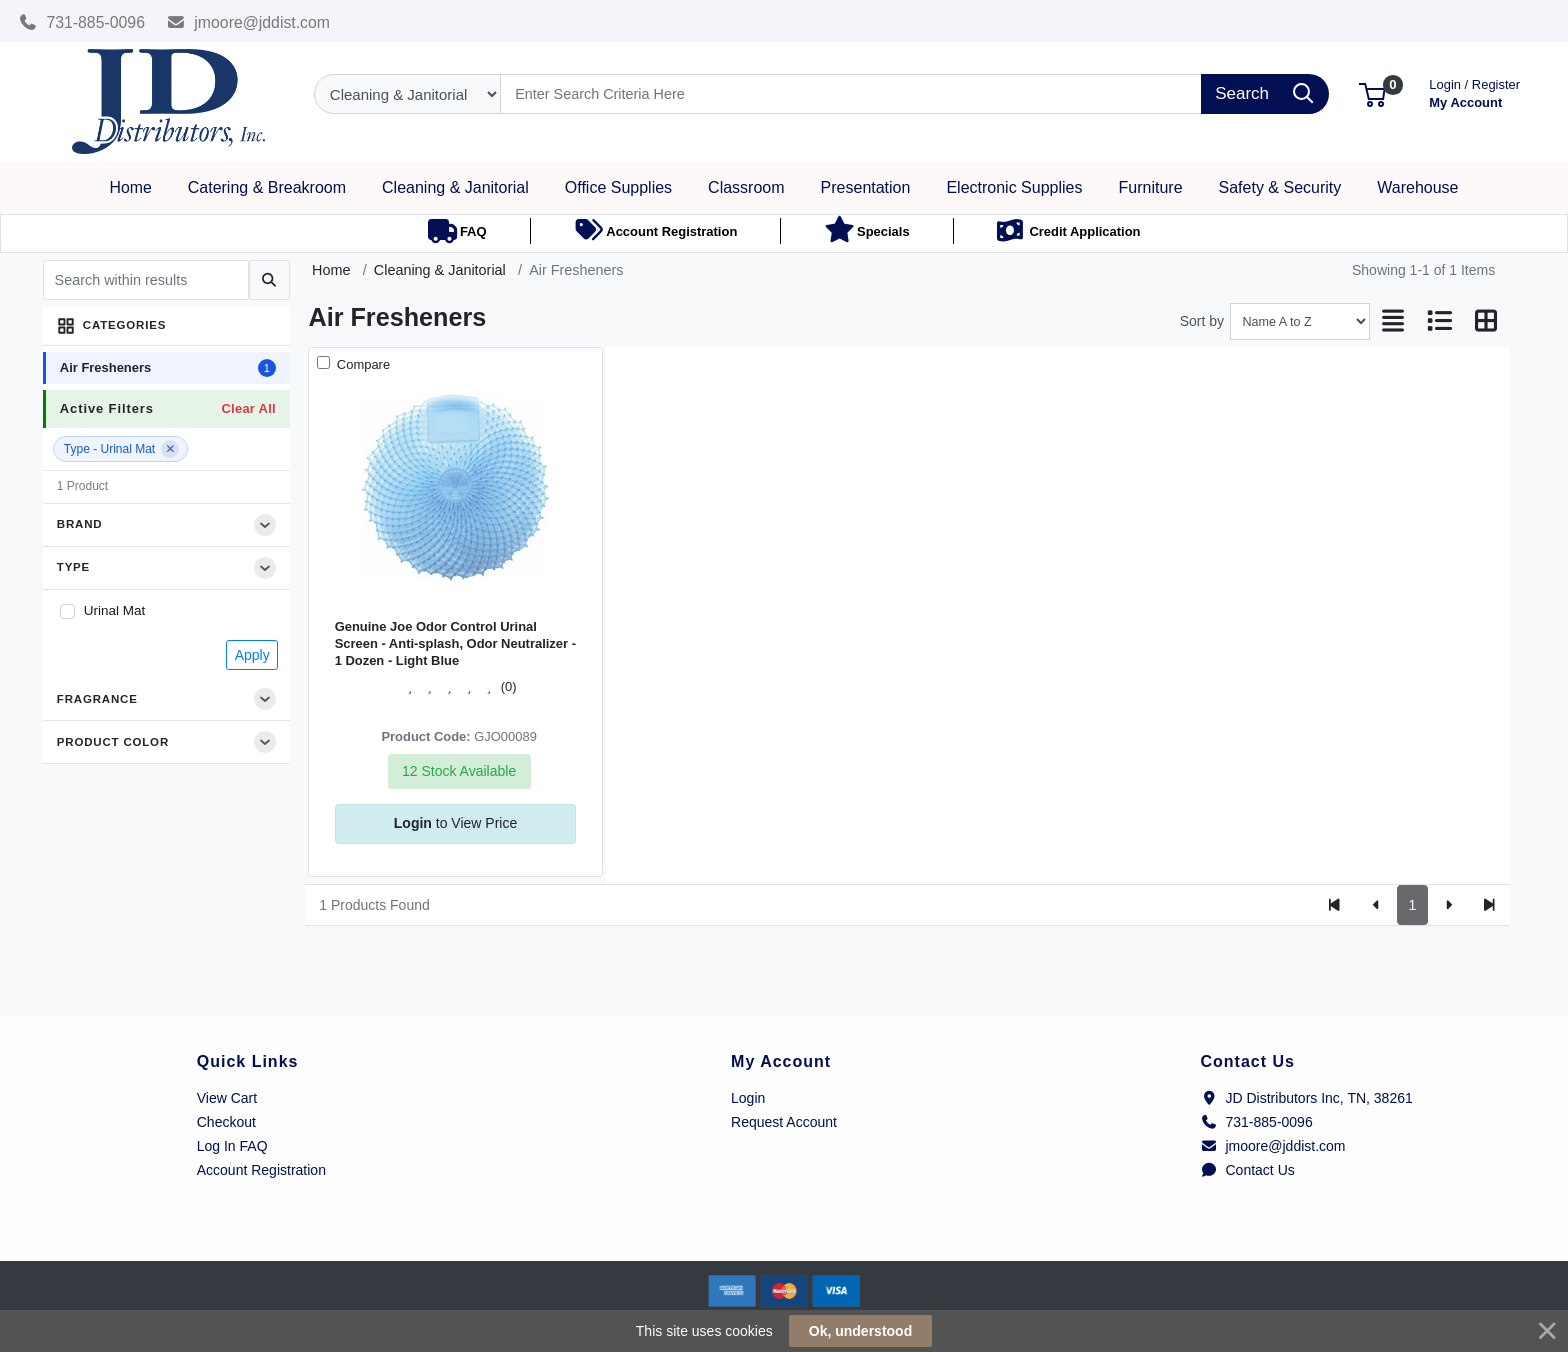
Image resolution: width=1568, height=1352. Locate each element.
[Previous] (1376, 905)
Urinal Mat (115, 610)
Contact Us (1248, 1170)
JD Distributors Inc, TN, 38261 (1307, 1098)
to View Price (455, 823)
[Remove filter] (170, 449)
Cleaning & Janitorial (440, 270)
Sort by (1202, 321)
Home (331, 270)
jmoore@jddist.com (249, 22)
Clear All (248, 408)
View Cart (227, 1098)
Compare (361, 364)
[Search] (851, 94)
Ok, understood (860, 1331)
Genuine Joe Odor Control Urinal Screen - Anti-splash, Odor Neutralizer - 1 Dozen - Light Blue (455, 644)
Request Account (784, 1122)
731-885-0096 (82, 22)
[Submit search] (269, 280)
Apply (252, 655)
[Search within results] (146, 280)
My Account (1474, 91)
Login (748, 1098)
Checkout (226, 1122)
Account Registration (261, 1170)
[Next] (1448, 905)
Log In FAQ (232, 1146)
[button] (1372, 93)
